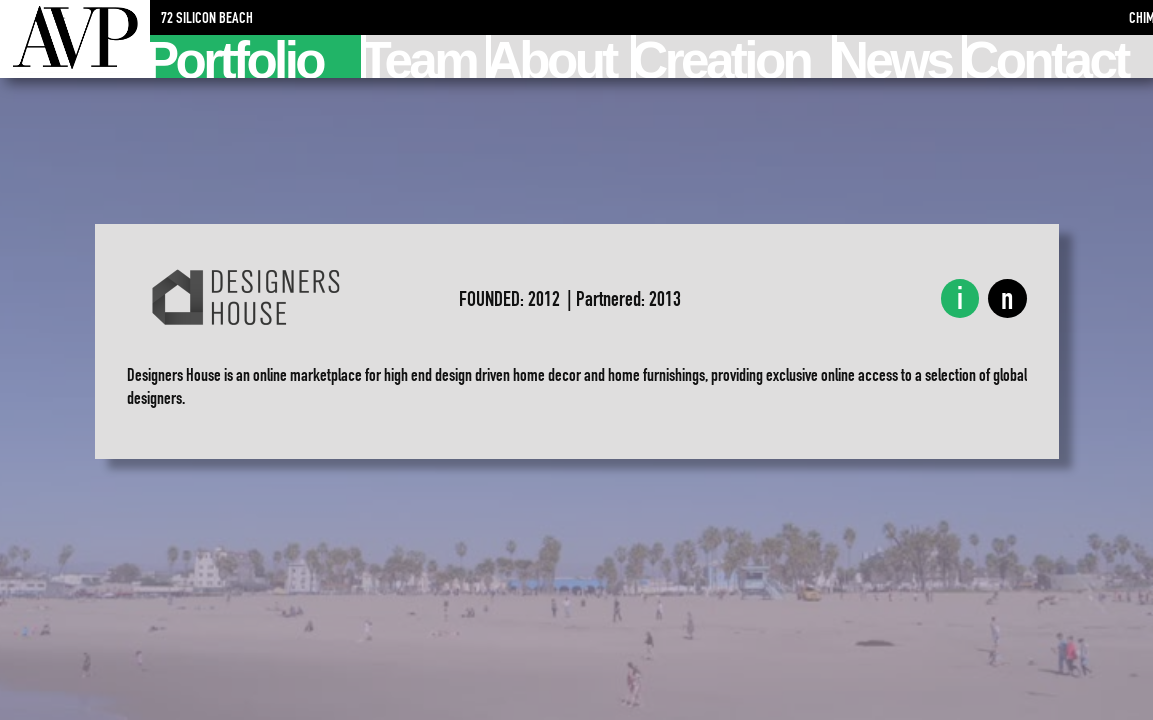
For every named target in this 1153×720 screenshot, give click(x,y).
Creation (723, 56)
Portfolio (236, 56)
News (894, 56)
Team (421, 56)
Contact (1047, 56)
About (553, 56)
